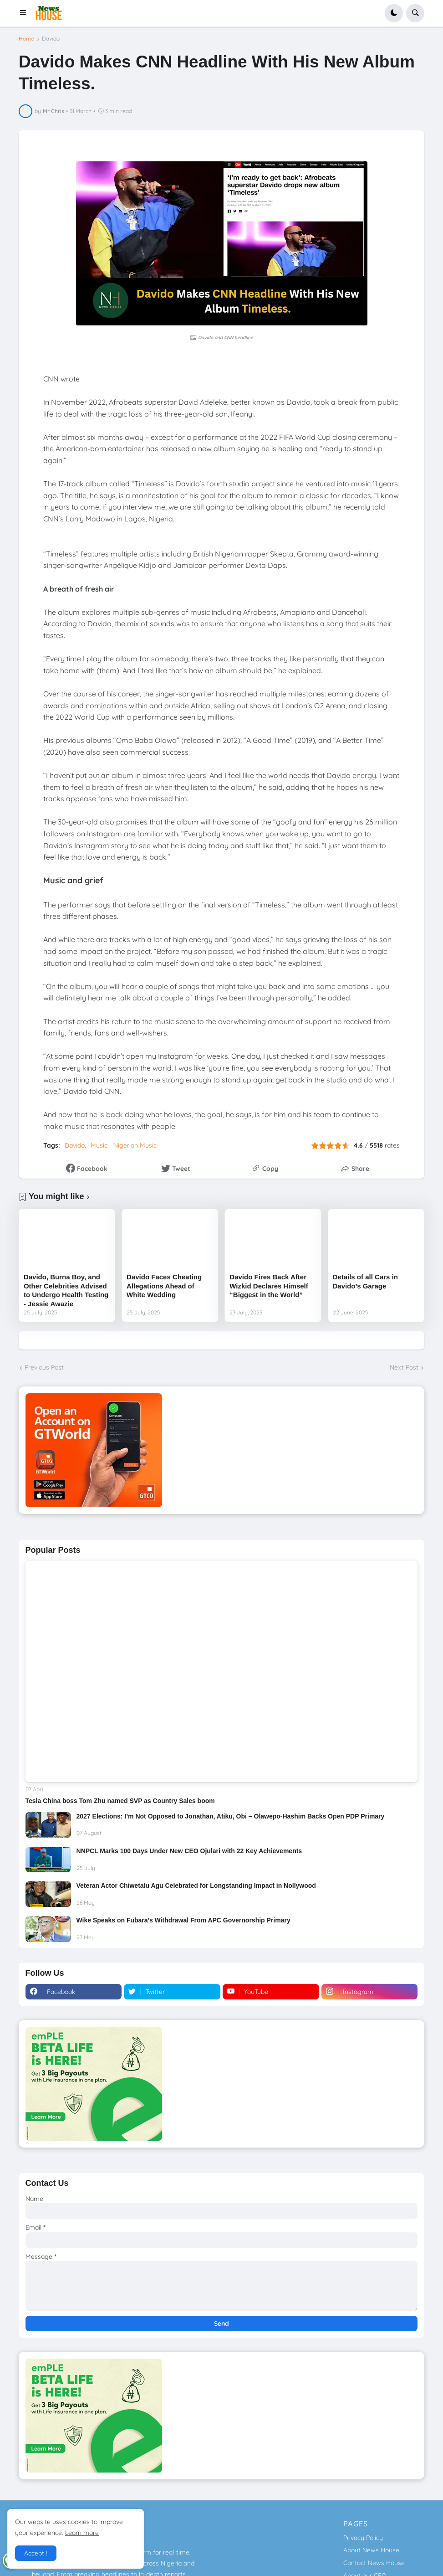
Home (26, 38)
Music (99, 1145)
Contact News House (374, 2563)
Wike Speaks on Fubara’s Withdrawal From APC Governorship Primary (183, 1920)
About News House (371, 2550)
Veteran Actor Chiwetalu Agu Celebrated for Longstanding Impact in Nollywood (196, 1885)
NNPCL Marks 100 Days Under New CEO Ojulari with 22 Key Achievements (189, 1851)
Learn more (82, 2533)
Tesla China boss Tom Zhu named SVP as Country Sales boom (120, 1800)
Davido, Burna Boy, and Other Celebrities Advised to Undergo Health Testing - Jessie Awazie (66, 1290)
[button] (26, 13)
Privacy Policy (363, 2538)
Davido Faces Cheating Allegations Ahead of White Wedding (164, 1285)
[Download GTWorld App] (221, 1450)
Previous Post (44, 1367)
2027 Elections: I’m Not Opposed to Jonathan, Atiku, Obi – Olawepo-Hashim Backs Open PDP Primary (230, 1816)
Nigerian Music (135, 1145)
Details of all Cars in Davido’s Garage (365, 1281)
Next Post (404, 1367)
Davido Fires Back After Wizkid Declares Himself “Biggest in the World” (268, 1285)
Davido (51, 38)
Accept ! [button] (35, 2553)
